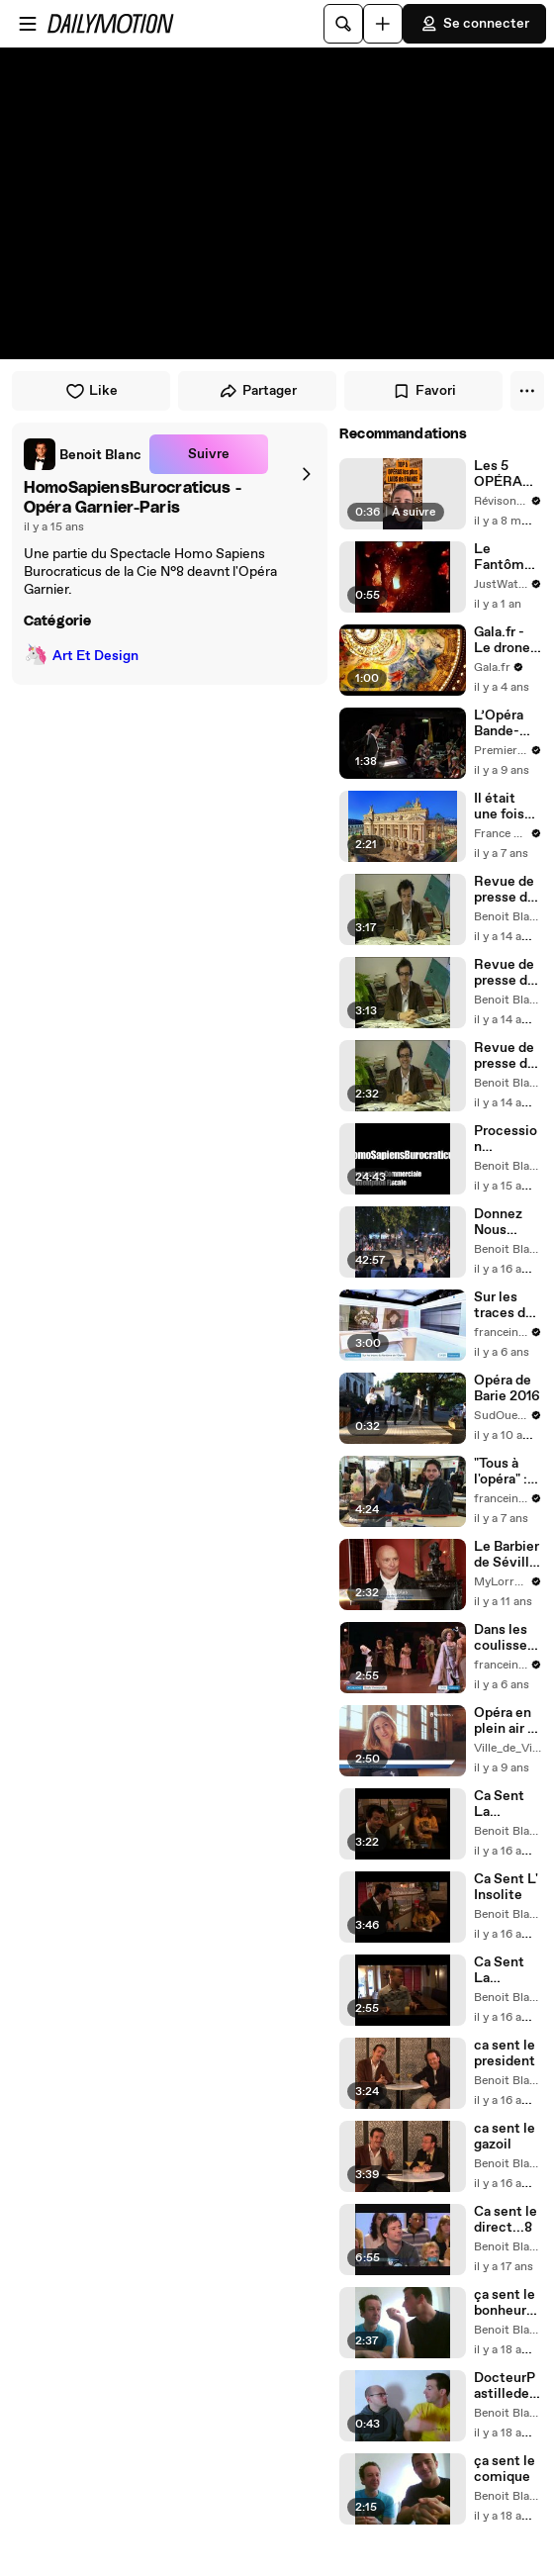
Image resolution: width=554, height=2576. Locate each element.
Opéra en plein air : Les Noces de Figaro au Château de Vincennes (507, 1721)
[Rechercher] (343, 24)
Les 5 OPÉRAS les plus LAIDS (502, 474)
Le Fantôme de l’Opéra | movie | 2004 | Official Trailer (506, 557)
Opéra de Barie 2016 (507, 1388)
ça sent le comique (504, 2469)
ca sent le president (504, 2053)
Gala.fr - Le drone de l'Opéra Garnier (506, 640)
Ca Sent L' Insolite (506, 1887)
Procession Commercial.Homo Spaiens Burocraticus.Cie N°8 (507, 1139)
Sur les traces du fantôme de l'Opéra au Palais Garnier (506, 1305)
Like (91, 391)
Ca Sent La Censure (500, 1804)
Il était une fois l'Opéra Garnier (499, 806)
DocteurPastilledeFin (506, 2386)
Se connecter (474, 24)
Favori (424, 391)
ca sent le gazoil (504, 2136)
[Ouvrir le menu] (28, 24)
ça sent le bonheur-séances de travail (504, 2303)
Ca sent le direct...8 (505, 2220)
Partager (258, 391)
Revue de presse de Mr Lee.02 (507, 973)
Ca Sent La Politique (503, 1970)
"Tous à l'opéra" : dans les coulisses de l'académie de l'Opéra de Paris (506, 1471)
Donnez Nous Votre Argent (498, 1222)
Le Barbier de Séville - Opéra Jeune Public (506, 1555)
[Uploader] (383, 24)
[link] (82, 454)
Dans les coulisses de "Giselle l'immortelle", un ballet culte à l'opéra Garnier (507, 1638)
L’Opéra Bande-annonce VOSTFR (502, 723)
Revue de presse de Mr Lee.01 (505, 1056)
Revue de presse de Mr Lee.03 (507, 890)
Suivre (209, 454)
